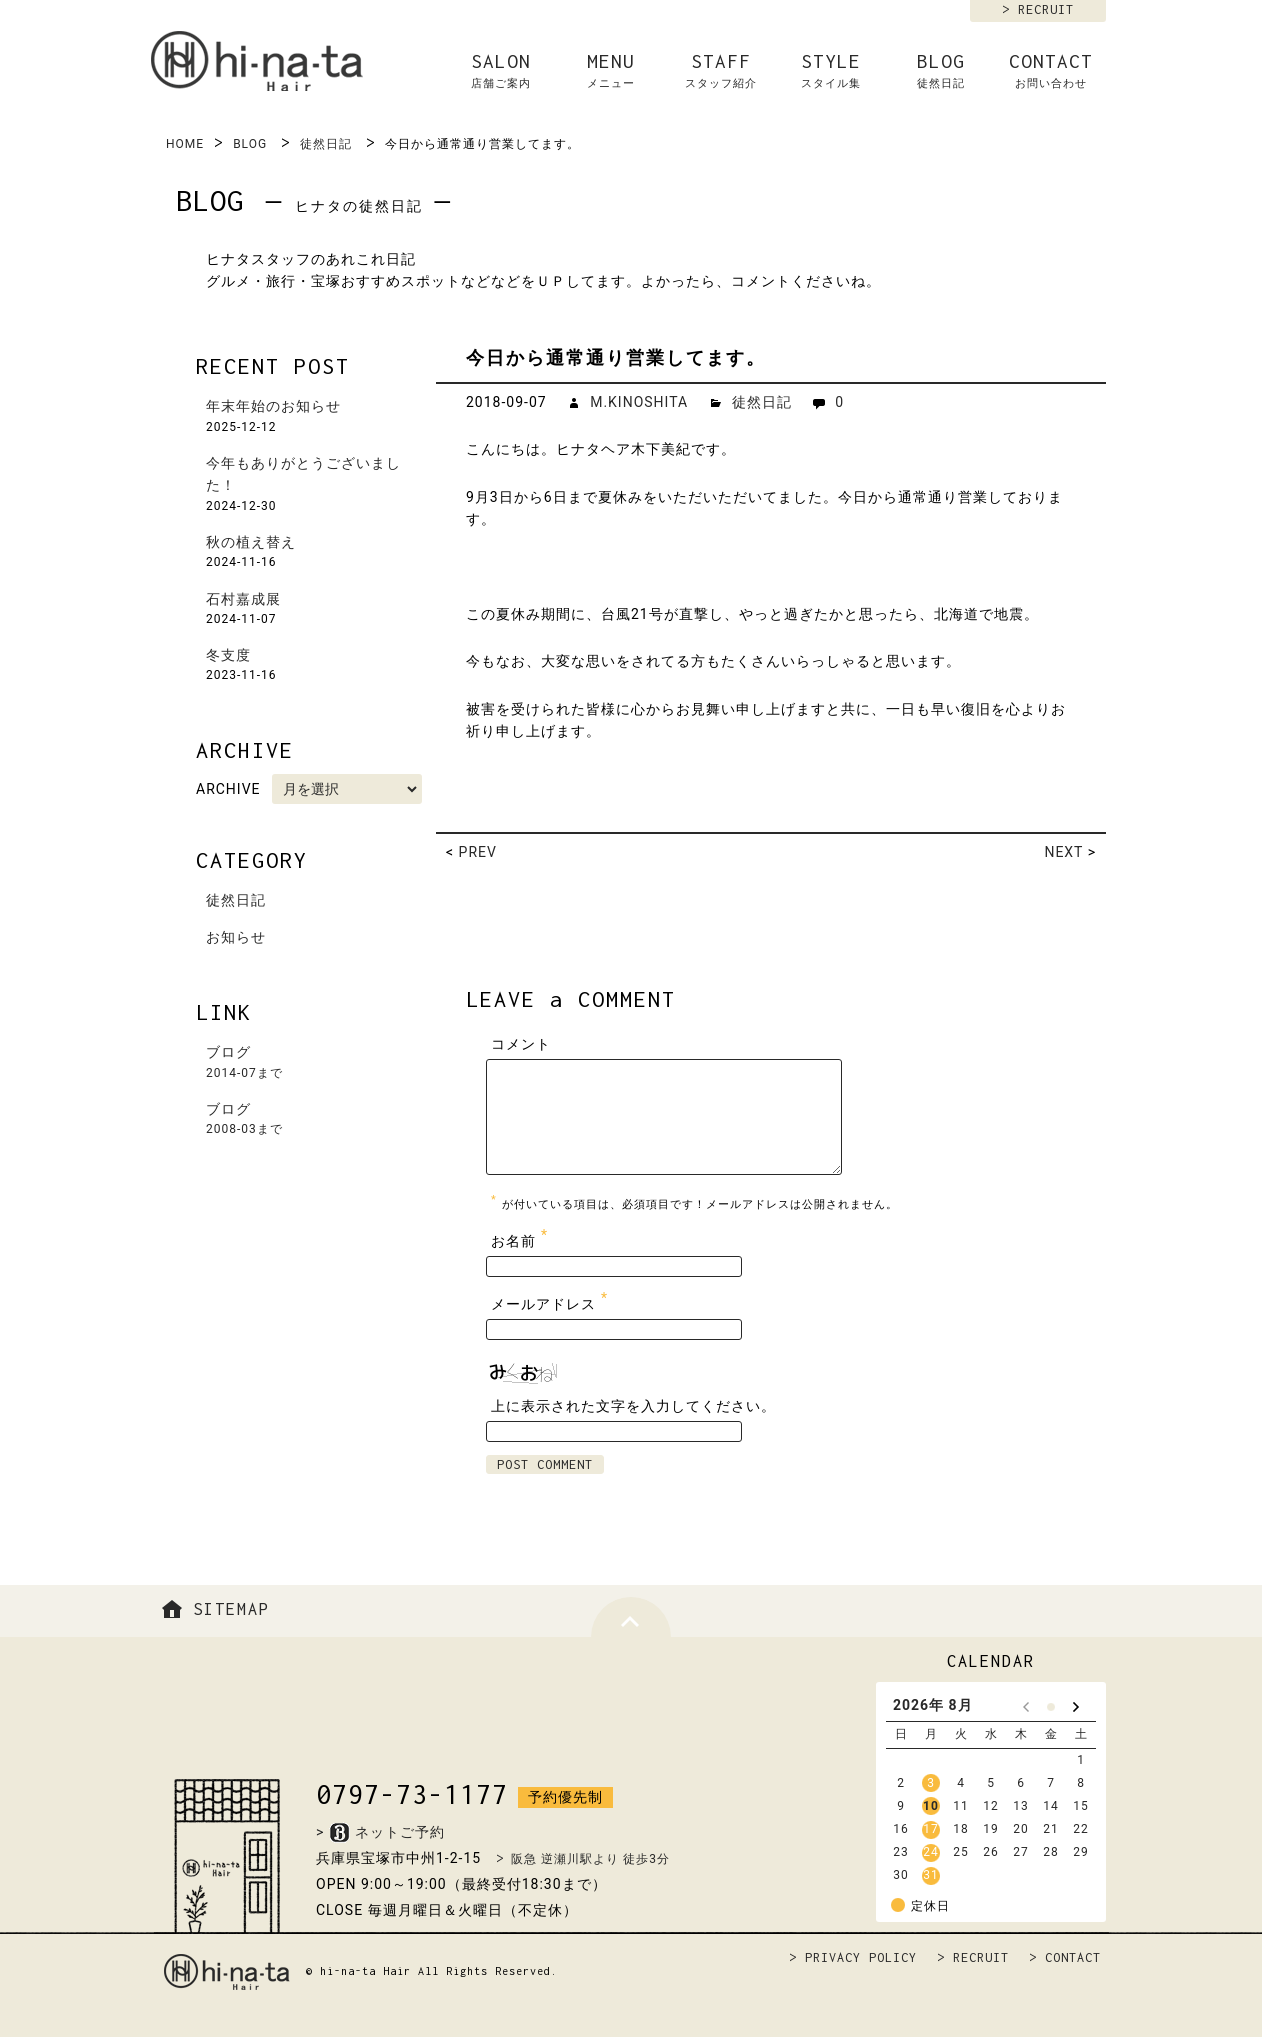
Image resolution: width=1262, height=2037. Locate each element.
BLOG (941, 71)
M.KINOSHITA (639, 402)
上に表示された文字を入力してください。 (633, 1406)
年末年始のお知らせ (273, 406)
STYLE (831, 71)
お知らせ (236, 937)
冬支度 (228, 655)
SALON (501, 71)
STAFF (721, 71)
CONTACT (1051, 71)
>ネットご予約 (380, 1832)
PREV (478, 852)
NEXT (1063, 852)
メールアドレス (552, 1299)
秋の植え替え (251, 542)
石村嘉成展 (243, 599)
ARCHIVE (228, 789)
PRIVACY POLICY (861, 1957)
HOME (185, 144)
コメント (521, 1044)
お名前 (522, 1236)
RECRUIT (1046, 9)
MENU (611, 71)
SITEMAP (213, 1609)
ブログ (316, 1063)
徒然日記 (326, 144)
